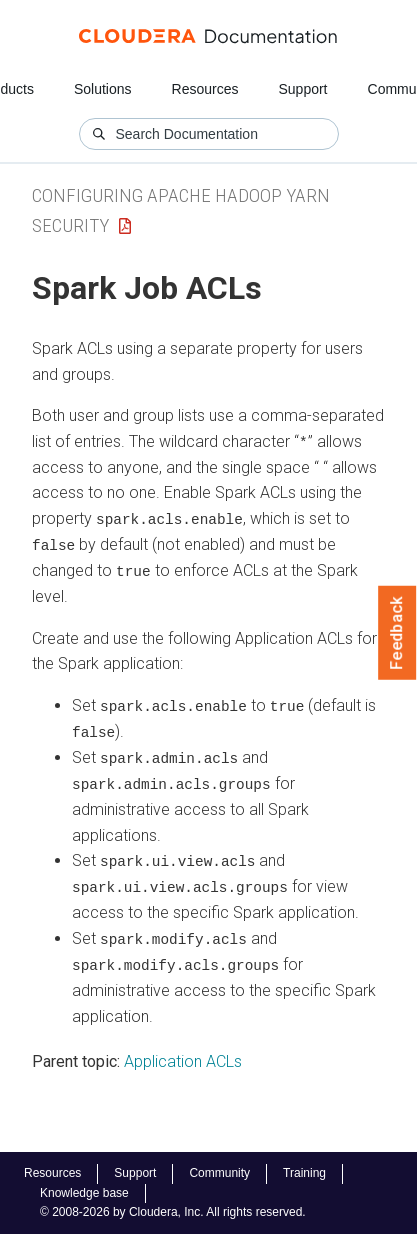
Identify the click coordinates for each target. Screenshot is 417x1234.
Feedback (397, 633)
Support (302, 89)
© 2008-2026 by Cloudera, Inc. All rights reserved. (173, 1212)
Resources (205, 89)
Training (304, 1173)
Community (219, 1173)
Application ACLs (183, 1056)
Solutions (103, 89)
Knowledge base (84, 1193)
